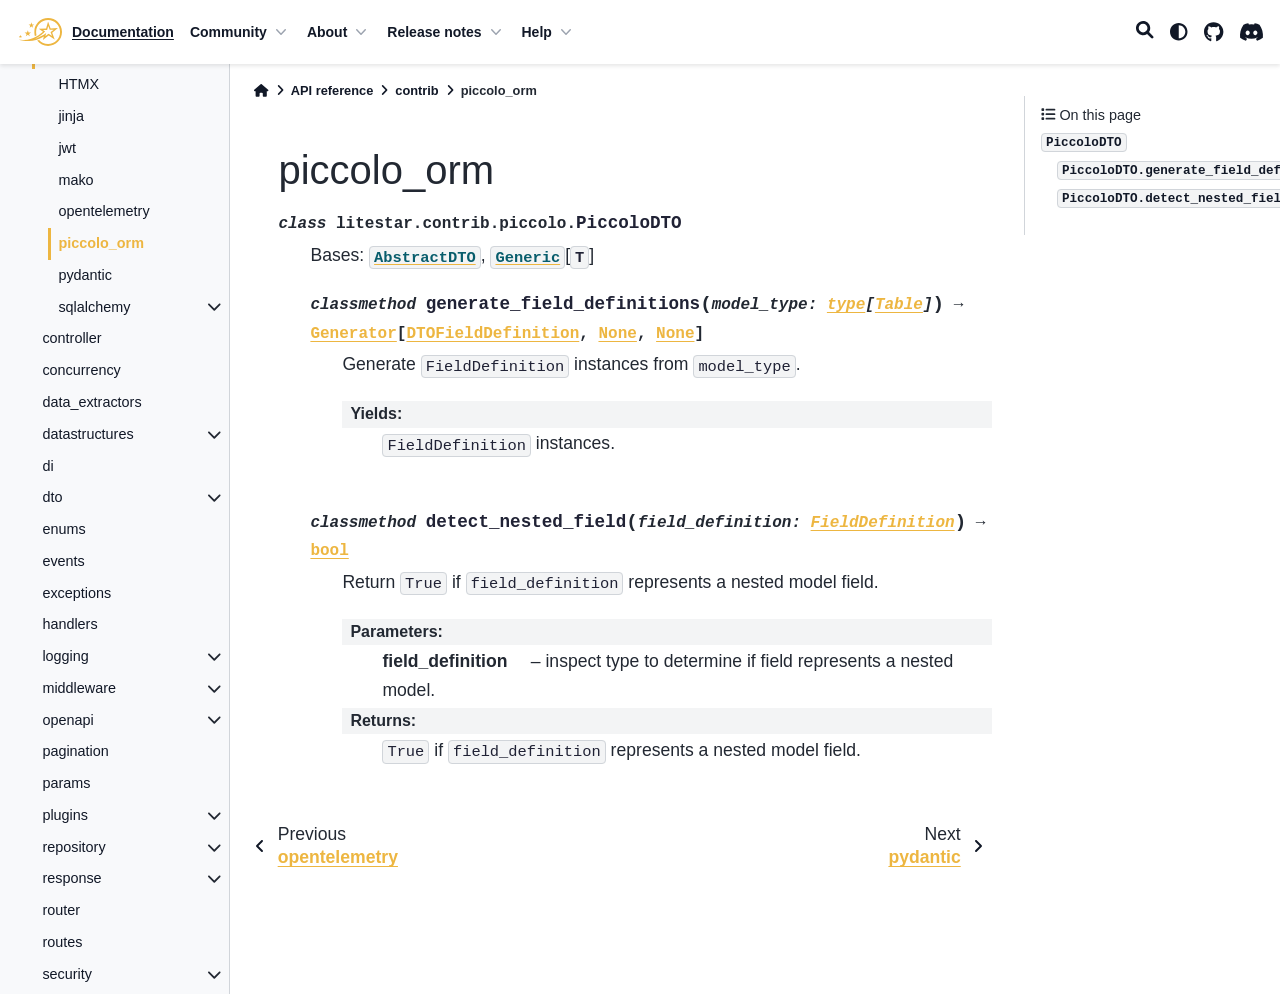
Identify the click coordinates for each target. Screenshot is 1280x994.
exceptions (76, 593)
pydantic (85, 275)
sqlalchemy (94, 307)
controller (71, 338)
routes (62, 942)
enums (63, 529)
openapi (67, 720)
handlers (69, 624)
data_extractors (91, 402)
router (61, 910)
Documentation (123, 32)
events (63, 561)
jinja (71, 116)
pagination (75, 751)
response (71, 878)
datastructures (87, 434)
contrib (416, 90)
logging (65, 656)
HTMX (78, 84)
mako (75, 180)
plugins (65, 815)
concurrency (81, 370)
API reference (332, 90)
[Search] (1145, 32)
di (47, 466)
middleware (79, 688)
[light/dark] (1179, 32)
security (67, 974)
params (66, 783)
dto (52, 497)
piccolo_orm (101, 243)
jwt (67, 148)
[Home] (261, 90)
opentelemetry (103, 211)
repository (73, 847)
